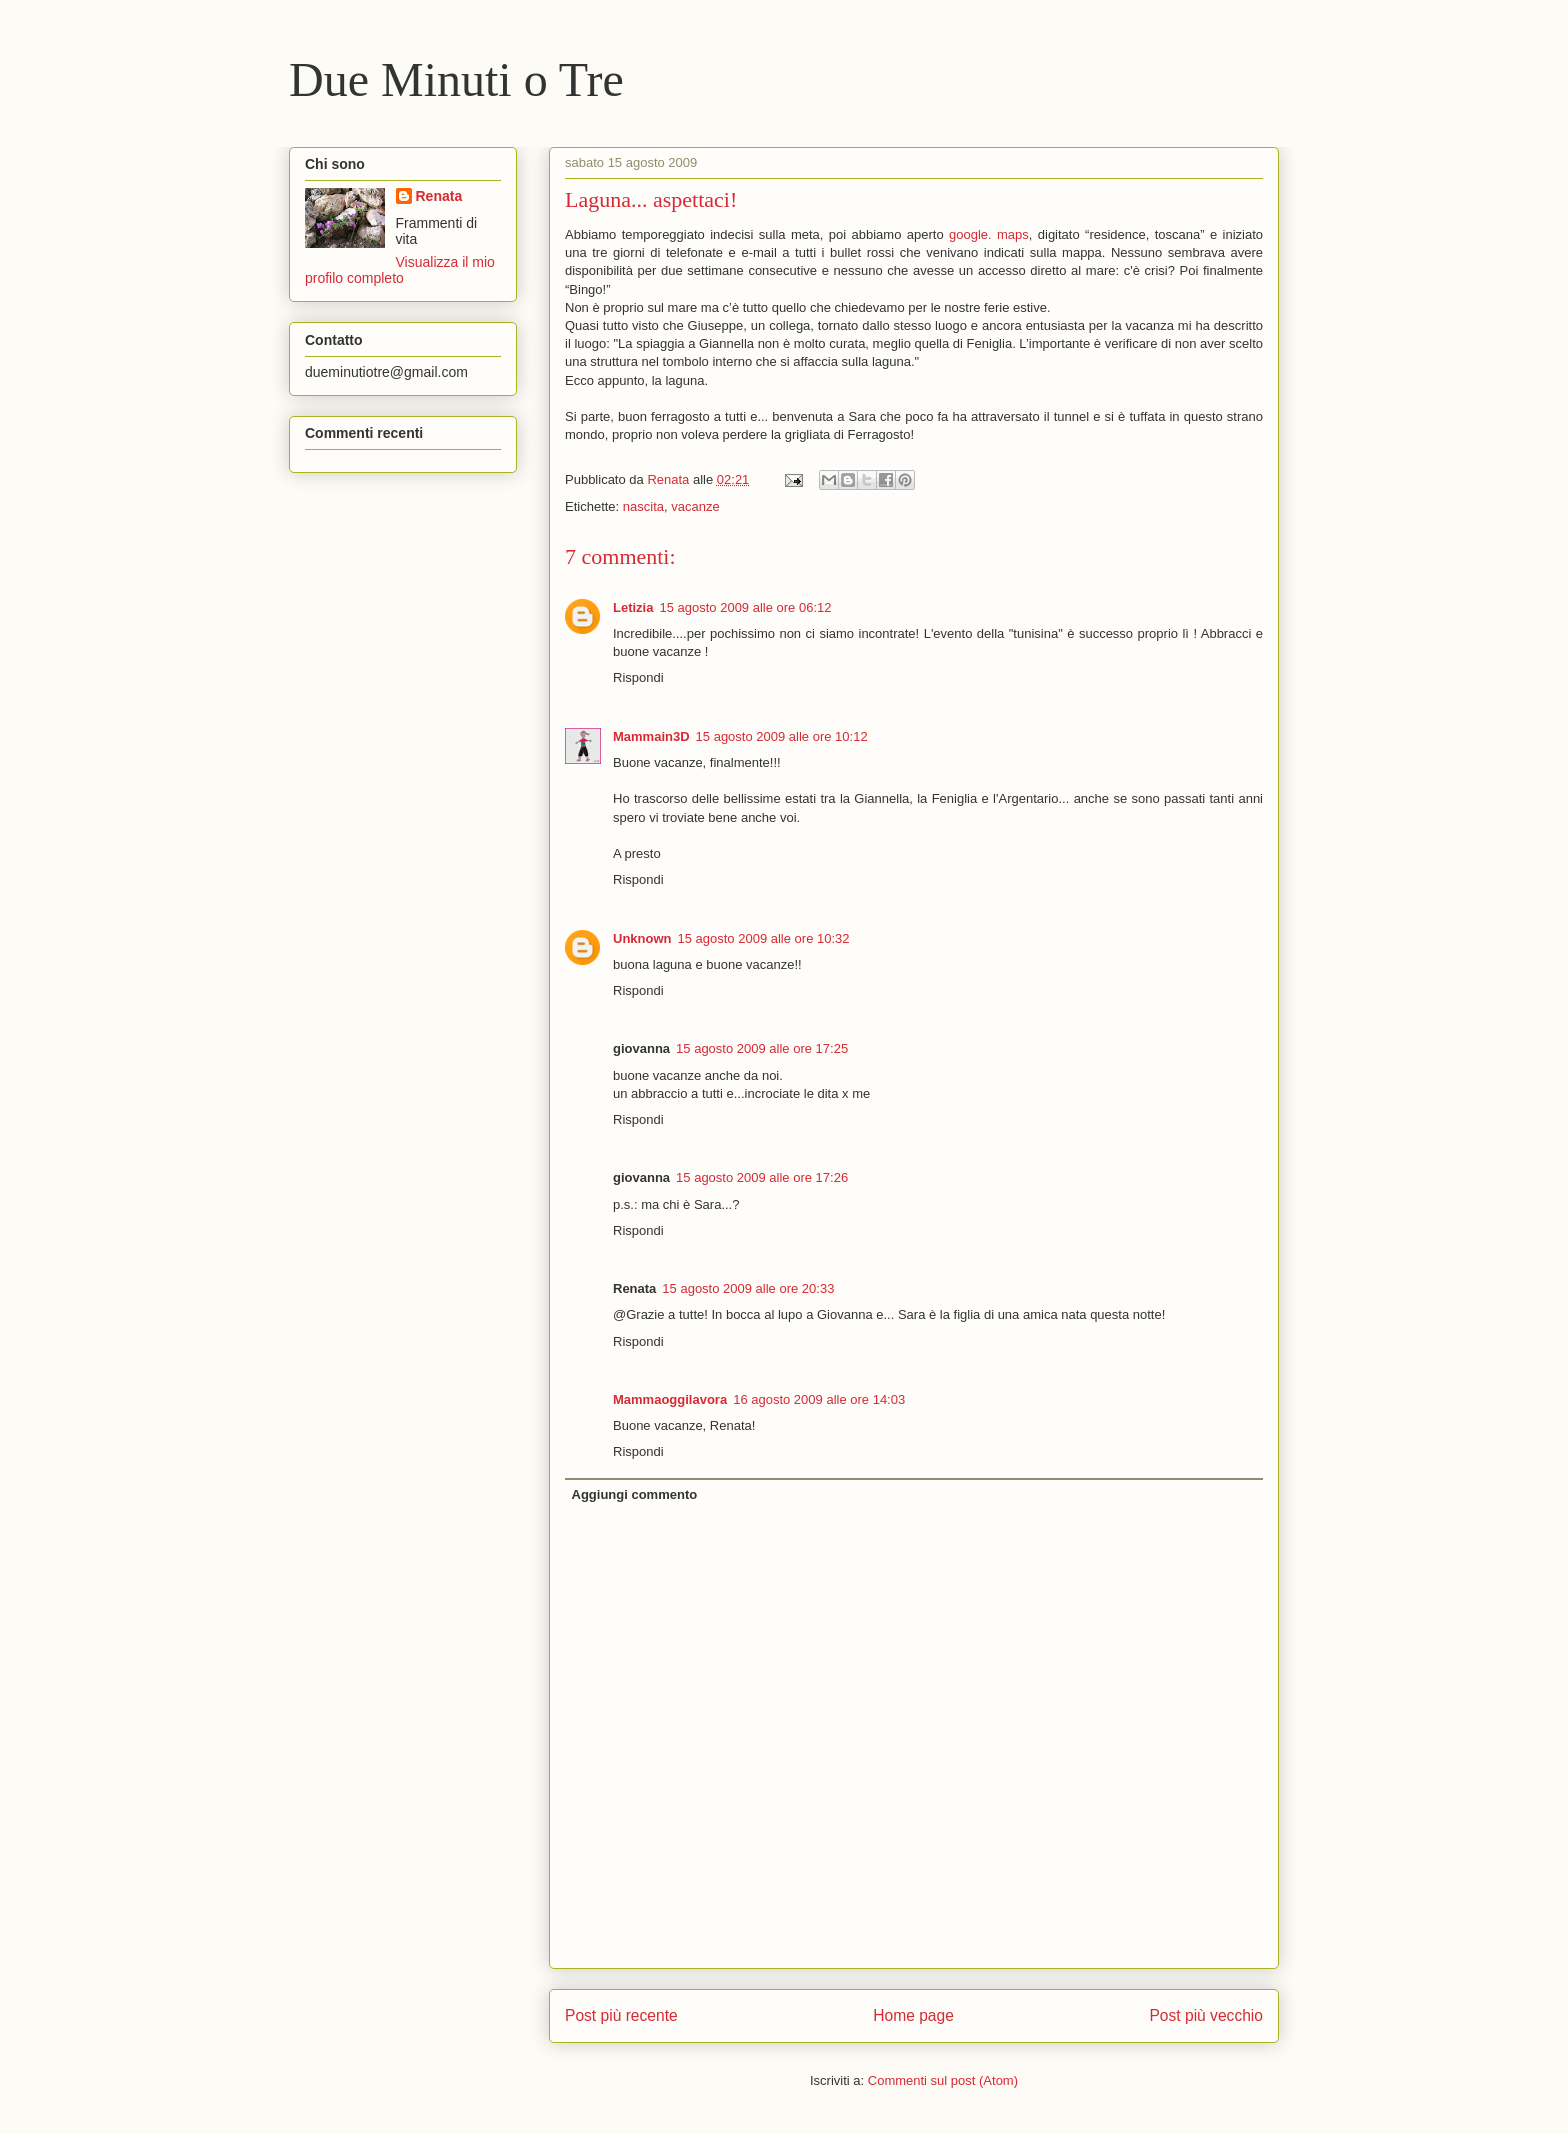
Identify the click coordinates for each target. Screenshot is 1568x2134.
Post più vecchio (1206, 2015)
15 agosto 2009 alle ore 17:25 (762, 1048)
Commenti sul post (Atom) (943, 2080)
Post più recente (621, 2015)
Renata (439, 196)
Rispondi (638, 677)
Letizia (633, 607)
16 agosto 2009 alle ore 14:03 (819, 1399)
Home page (913, 2015)
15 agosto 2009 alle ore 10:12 (782, 736)
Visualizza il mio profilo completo (400, 270)
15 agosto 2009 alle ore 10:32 (764, 938)
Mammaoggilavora (670, 1399)
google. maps (989, 234)
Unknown (642, 938)
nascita (643, 506)
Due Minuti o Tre (456, 79)
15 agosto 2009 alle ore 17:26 (762, 1177)
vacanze (695, 506)
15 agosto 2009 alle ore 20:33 (748, 1288)
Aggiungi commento (635, 1494)
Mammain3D (651, 736)
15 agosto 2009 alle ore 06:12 (745, 607)
